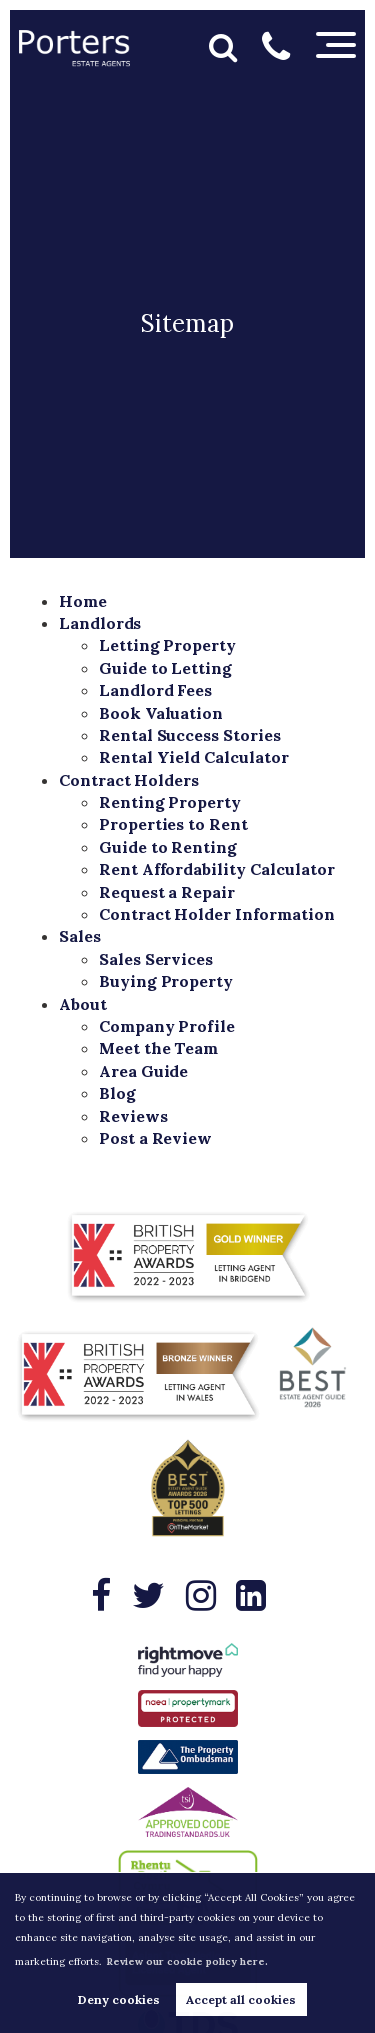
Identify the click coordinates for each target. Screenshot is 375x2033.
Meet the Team (158, 1048)
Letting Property (167, 645)
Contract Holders (129, 780)
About (83, 1004)
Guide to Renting (168, 847)
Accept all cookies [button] (241, 1999)
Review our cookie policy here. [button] (187, 1961)
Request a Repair (167, 892)
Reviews (133, 1116)
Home (83, 601)
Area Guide (144, 1071)
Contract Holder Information (217, 914)
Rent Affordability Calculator (217, 869)
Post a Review (155, 1138)
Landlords (100, 623)
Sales (80, 936)
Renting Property (170, 802)
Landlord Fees (155, 690)
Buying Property (166, 981)
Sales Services (156, 959)
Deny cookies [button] (119, 1999)
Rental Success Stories (190, 735)
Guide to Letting (165, 668)
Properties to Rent (173, 824)
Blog (117, 1093)
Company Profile (167, 1026)
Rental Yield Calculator (194, 757)
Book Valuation (161, 713)
